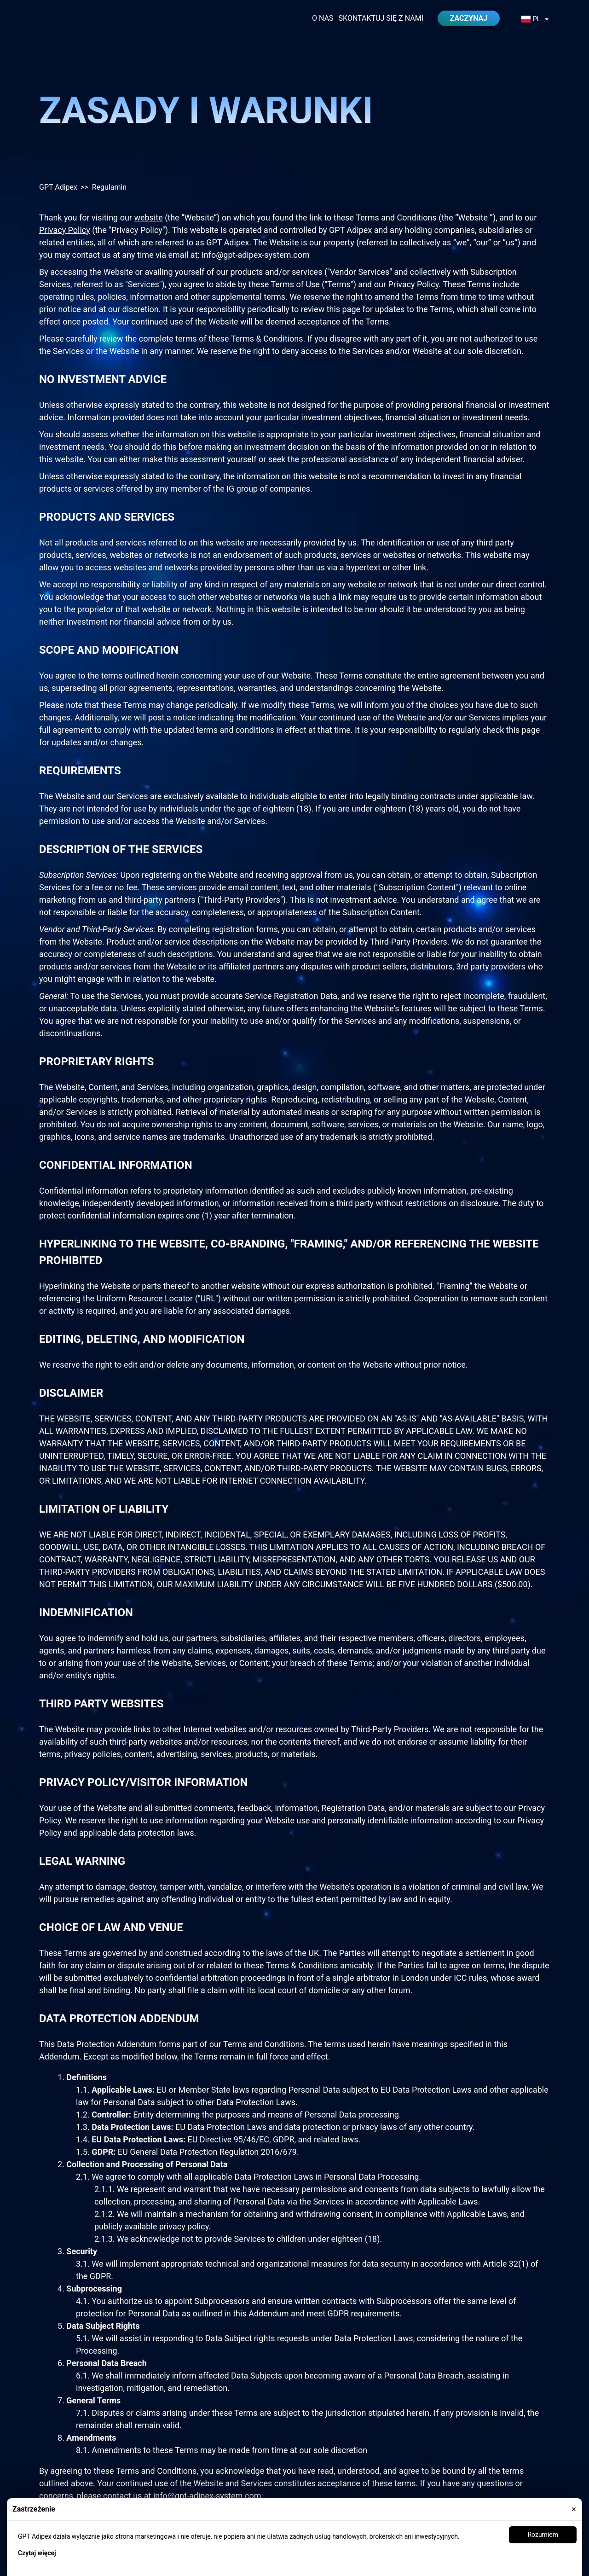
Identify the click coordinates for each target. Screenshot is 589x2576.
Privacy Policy (64, 230)
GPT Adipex (58, 187)
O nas (322, 18)
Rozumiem (542, 2534)
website (148, 217)
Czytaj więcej (37, 2553)
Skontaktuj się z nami (381, 18)
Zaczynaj (469, 18)
